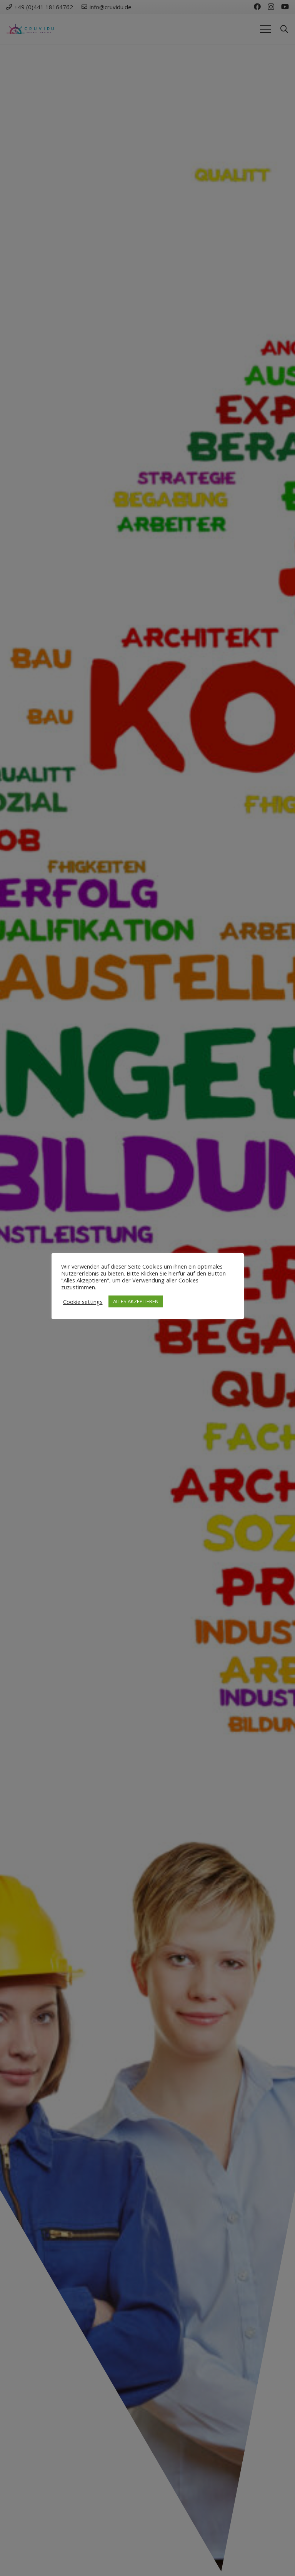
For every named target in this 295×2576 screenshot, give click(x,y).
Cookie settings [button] (83, 1301)
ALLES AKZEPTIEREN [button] (135, 1301)
